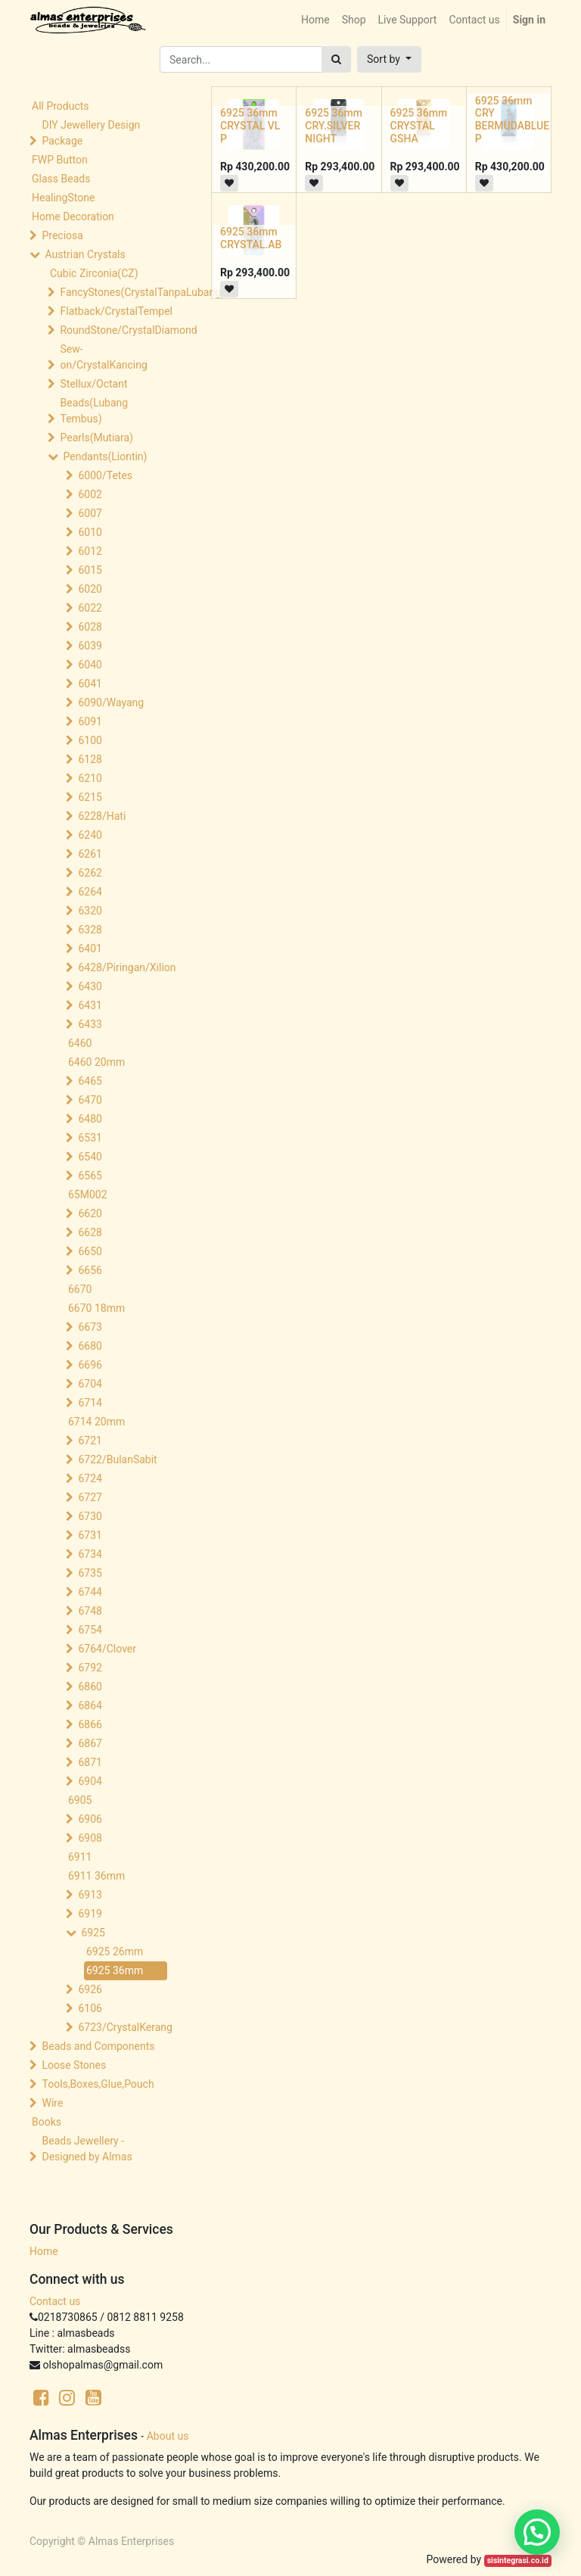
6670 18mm (96, 1308)
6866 (89, 1724)
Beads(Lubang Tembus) (94, 411)
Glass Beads (61, 179)
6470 (89, 1100)
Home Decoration (73, 216)
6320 (89, 911)
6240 (89, 835)
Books (46, 2122)
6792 (89, 1668)
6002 (89, 494)
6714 (89, 1403)
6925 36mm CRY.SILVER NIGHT (333, 126)
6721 (89, 1440)
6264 (89, 892)
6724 (89, 1478)
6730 (89, 1516)
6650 (89, 1251)
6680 (89, 1346)
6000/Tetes (105, 475)
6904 (89, 1781)
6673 (89, 1327)
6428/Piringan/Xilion (126, 967)
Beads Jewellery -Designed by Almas (87, 2149)
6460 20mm (96, 1062)
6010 (89, 532)
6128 (89, 759)
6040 (89, 665)
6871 (89, 1762)
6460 (80, 1043)
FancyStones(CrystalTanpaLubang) (115, 292)
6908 (89, 1838)
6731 (89, 1535)
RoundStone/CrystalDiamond (115, 330)
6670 (80, 1289)
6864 (89, 1705)
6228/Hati (102, 816)
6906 (89, 1819)
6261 (89, 854)
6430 (89, 986)
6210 (89, 778)
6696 (89, 1365)
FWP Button (60, 160)
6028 (89, 627)
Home (44, 2251)
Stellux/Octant (93, 384)
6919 (89, 1914)
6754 (89, 1630)
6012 (89, 551)
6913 (89, 1895)
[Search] (336, 59)
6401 (89, 948)
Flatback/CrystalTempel (115, 311)
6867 (89, 1743)
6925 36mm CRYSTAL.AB (250, 238)
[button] (389, 59)
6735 (89, 1573)
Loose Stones (74, 2065)
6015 (89, 570)
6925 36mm (114, 1970)
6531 (89, 1138)
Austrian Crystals (85, 254)
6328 (89, 930)
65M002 (87, 1194)
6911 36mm (96, 1876)
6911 (80, 1857)
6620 (89, 1213)
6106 (89, 2008)
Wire (52, 2103)
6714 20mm (96, 1422)
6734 (89, 1554)
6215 (89, 797)
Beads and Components (98, 2046)
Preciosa (62, 235)
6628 (89, 1232)
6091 (89, 721)
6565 (89, 1176)
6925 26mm (114, 1951)
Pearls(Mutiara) (96, 437)
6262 (89, 873)
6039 (89, 646)
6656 (89, 1270)
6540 (89, 1157)
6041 (89, 683)
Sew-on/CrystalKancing (103, 357)
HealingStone (63, 198)
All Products (60, 106)
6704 (89, 1384)
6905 (80, 1800)
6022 (89, 608)
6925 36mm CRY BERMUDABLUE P (512, 120)
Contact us (55, 2301)
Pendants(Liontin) (105, 456)
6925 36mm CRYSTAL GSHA (419, 126)
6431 (89, 1005)
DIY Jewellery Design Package (91, 133)
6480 (89, 1119)
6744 (89, 1592)
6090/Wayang (111, 702)
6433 (89, 1024)
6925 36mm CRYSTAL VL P (250, 126)
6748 (89, 1611)
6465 (89, 1081)
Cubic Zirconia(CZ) (94, 273)
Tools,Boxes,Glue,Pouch (98, 2084)
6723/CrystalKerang (125, 2027)
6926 (89, 1989)
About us (168, 2436)
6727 (89, 1497)
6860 (89, 1686)
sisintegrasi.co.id (517, 2560)
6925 (92, 1933)
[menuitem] (315, 20)
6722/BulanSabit (117, 1459)
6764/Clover (107, 1649)
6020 (89, 589)
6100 (89, 740)
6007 (89, 513)
